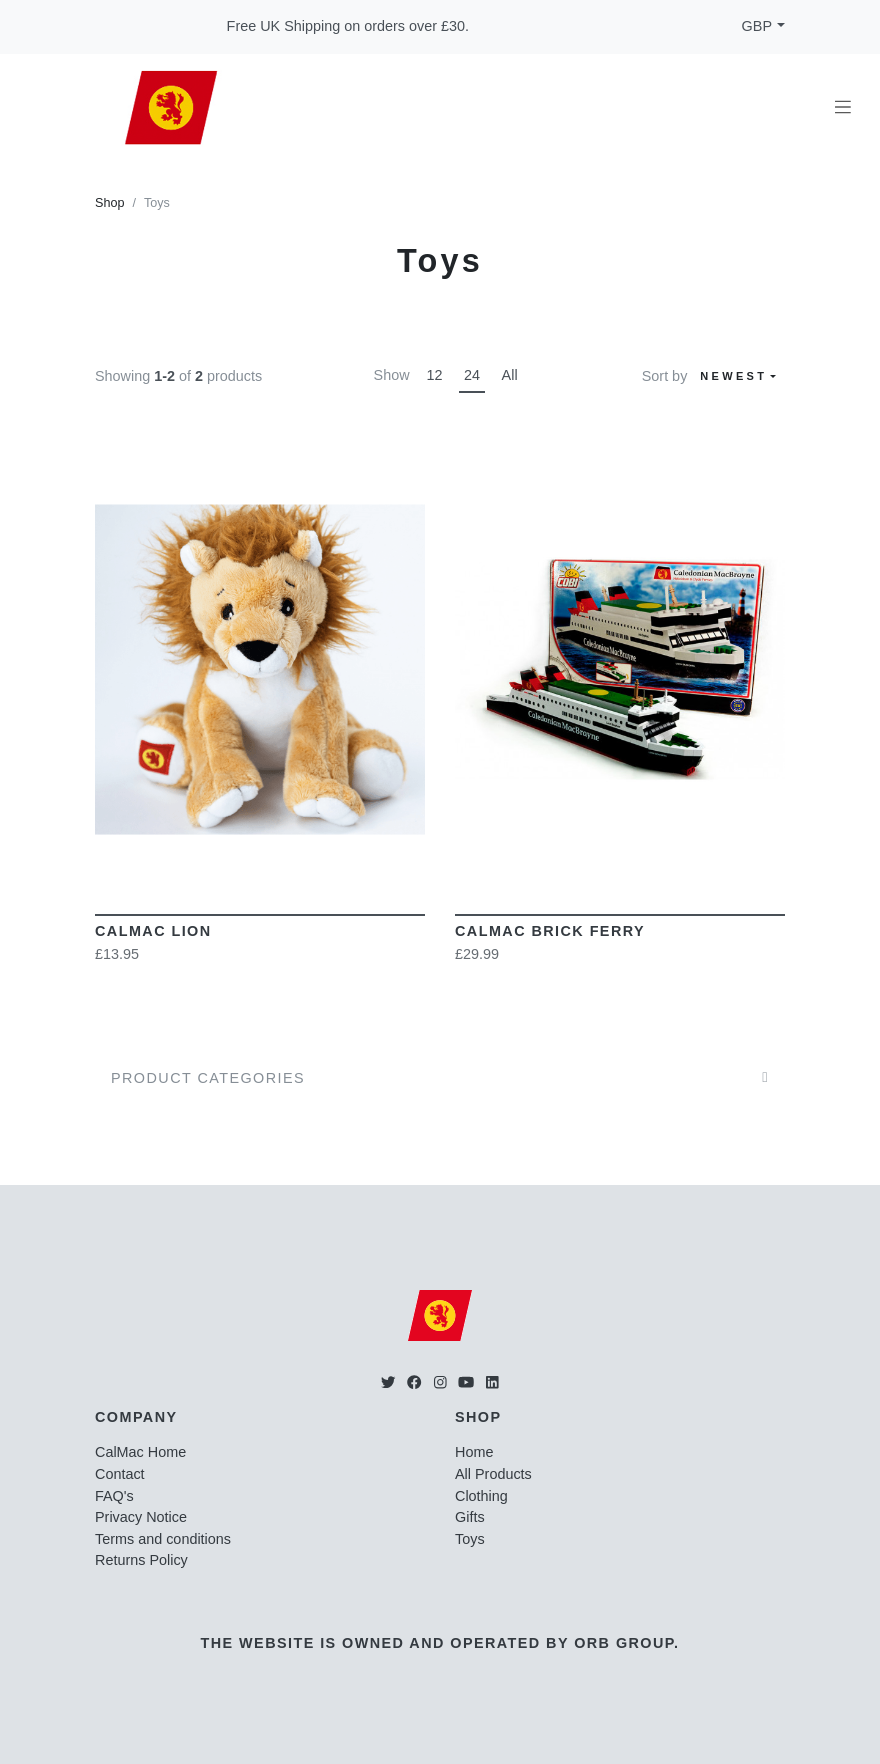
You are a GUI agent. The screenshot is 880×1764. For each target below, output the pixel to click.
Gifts (470, 1517)
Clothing (481, 1496)
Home (474, 1452)
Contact (120, 1474)
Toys (470, 1539)
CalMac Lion (153, 931)
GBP (757, 26)
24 (472, 375)
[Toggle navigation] (843, 107)
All (510, 375)
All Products (493, 1474)
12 (434, 375)
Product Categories (208, 1078)
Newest (733, 376)
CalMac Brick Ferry (550, 931)
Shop (109, 203)
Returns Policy (141, 1560)
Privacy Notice (141, 1517)
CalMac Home (140, 1452)
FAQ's (114, 1496)
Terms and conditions (163, 1539)
